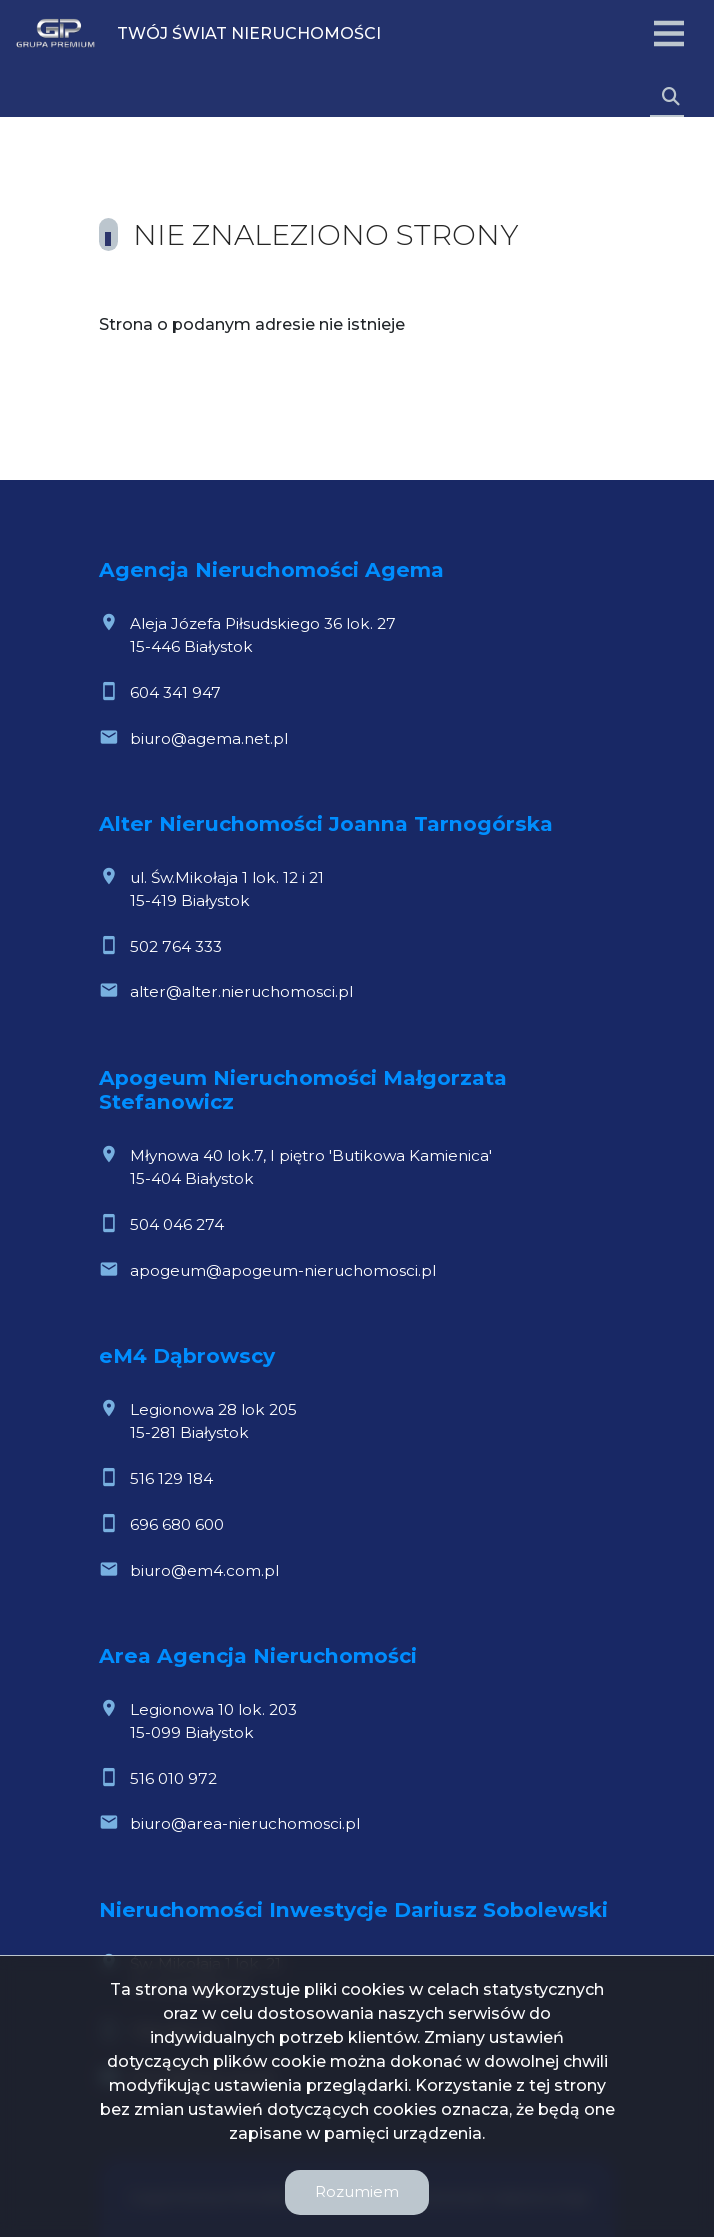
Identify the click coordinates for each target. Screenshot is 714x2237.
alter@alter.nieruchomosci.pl (241, 991)
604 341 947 (175, 692)
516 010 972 (173, 1778)
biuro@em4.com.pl (204, 1570)
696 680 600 (177, 1524)
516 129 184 (171, 1478)
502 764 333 (176, 946)
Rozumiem (357, 2191)
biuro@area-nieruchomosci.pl (245, 1823)
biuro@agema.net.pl (209, 738)
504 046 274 (177, 1224)
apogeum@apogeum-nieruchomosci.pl (283, 1270)
